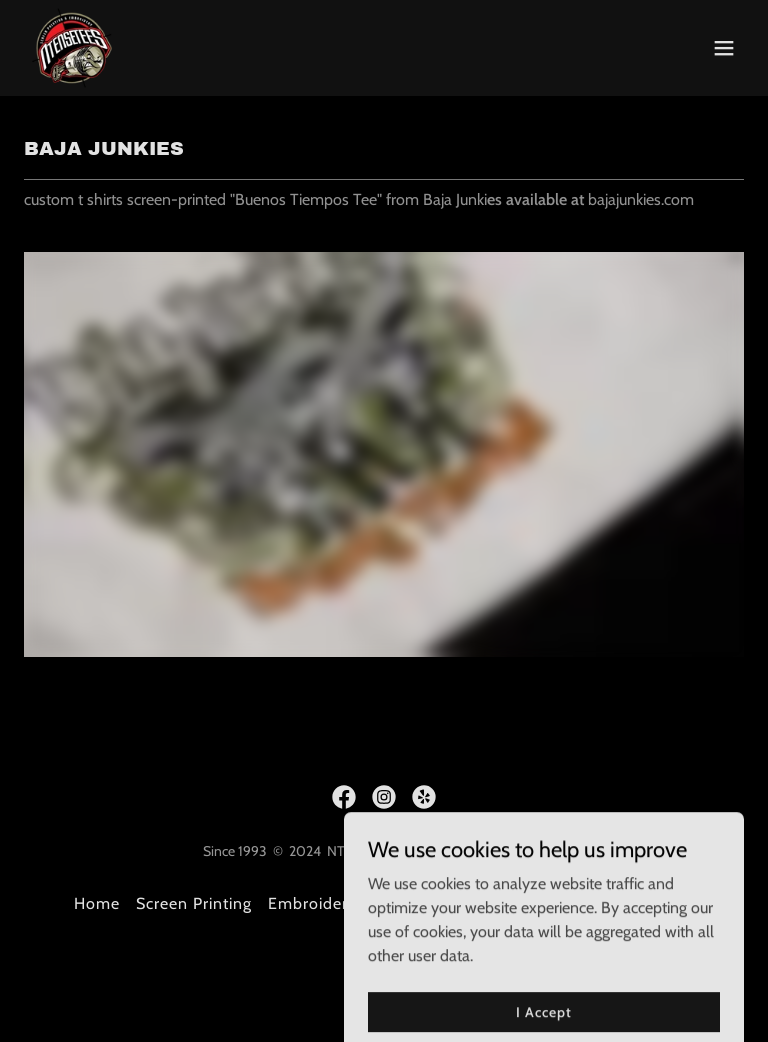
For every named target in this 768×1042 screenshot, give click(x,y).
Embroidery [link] (312, 903)
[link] (72, 48)
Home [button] (97, 903)
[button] (724, 48)
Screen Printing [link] (194, 903)
